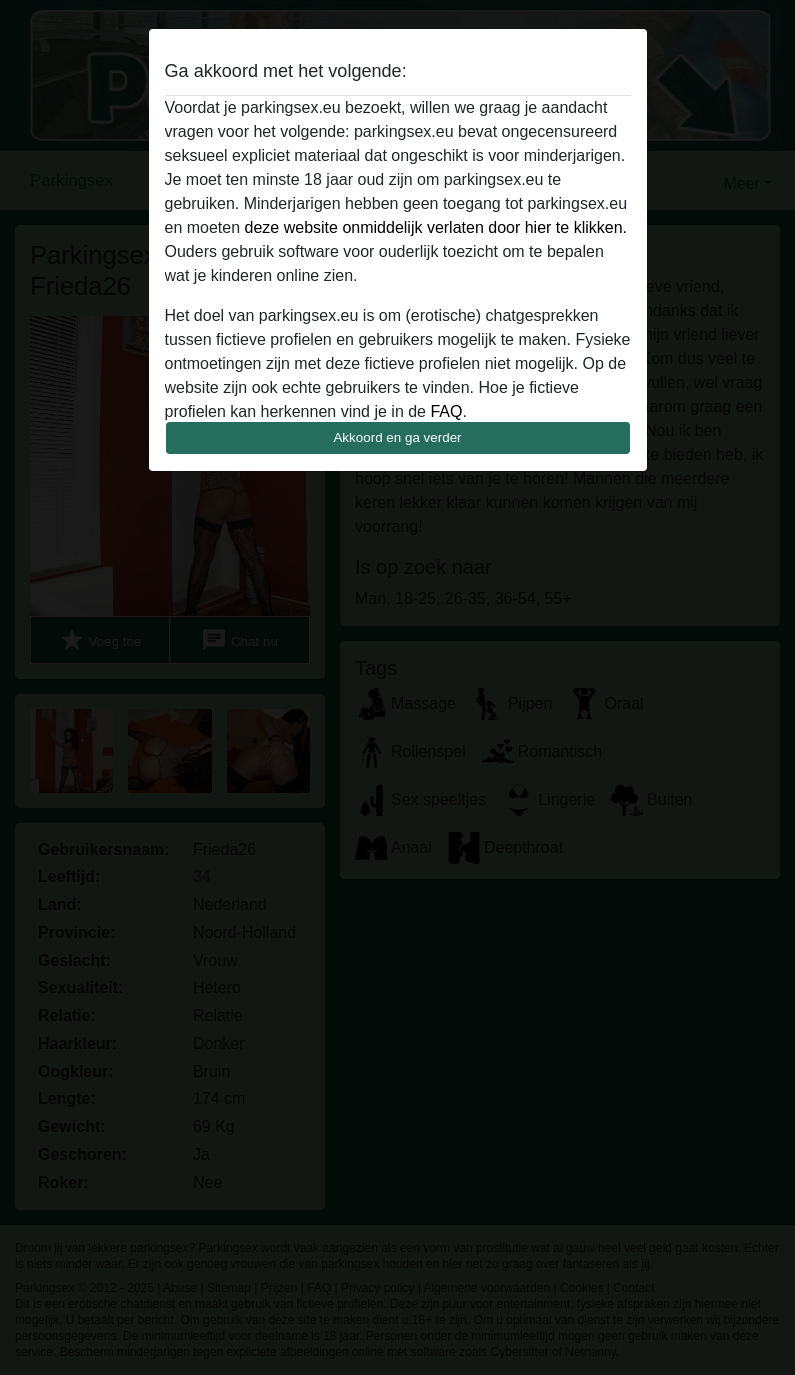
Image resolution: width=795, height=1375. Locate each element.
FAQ (446, 411)
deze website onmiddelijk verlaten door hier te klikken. (436, 227)
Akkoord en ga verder (397, 437)
